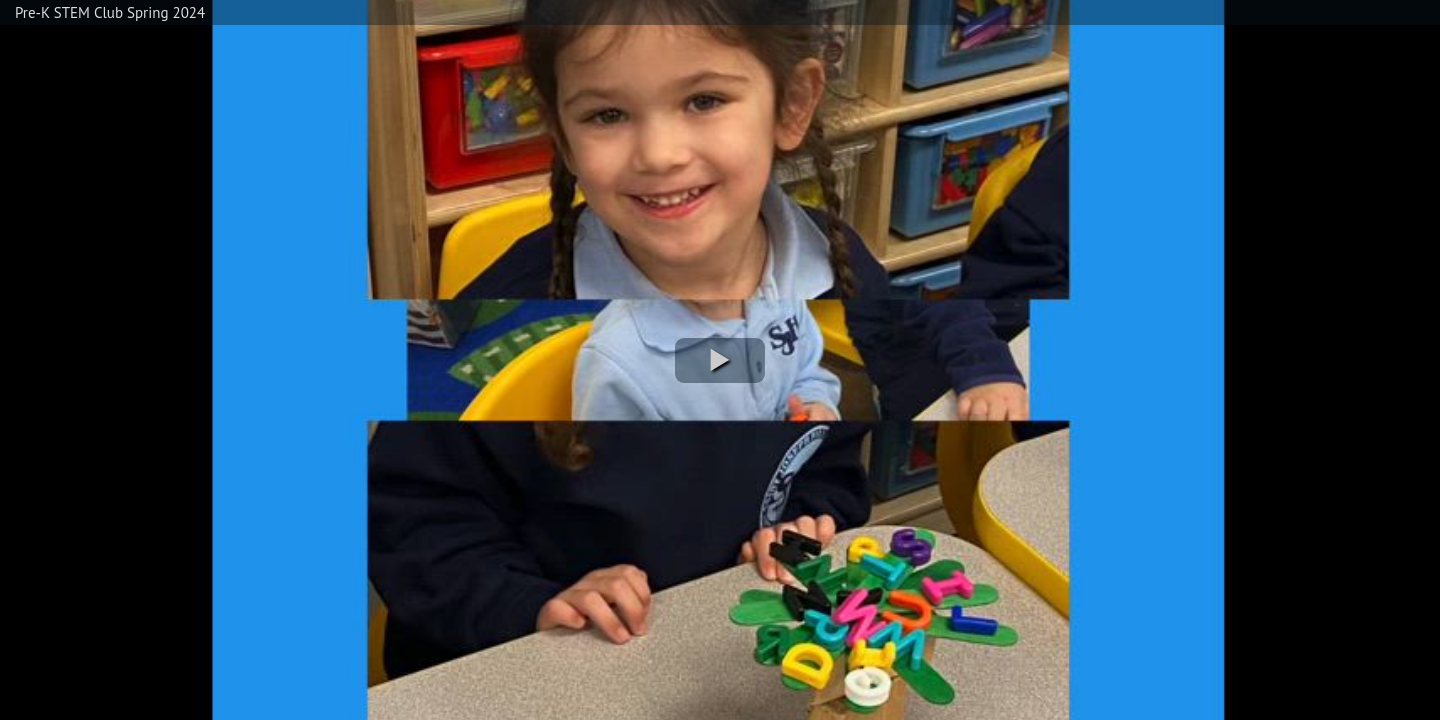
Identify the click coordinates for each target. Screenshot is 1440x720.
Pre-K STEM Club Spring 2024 (110, 12)
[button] (720, 360)
